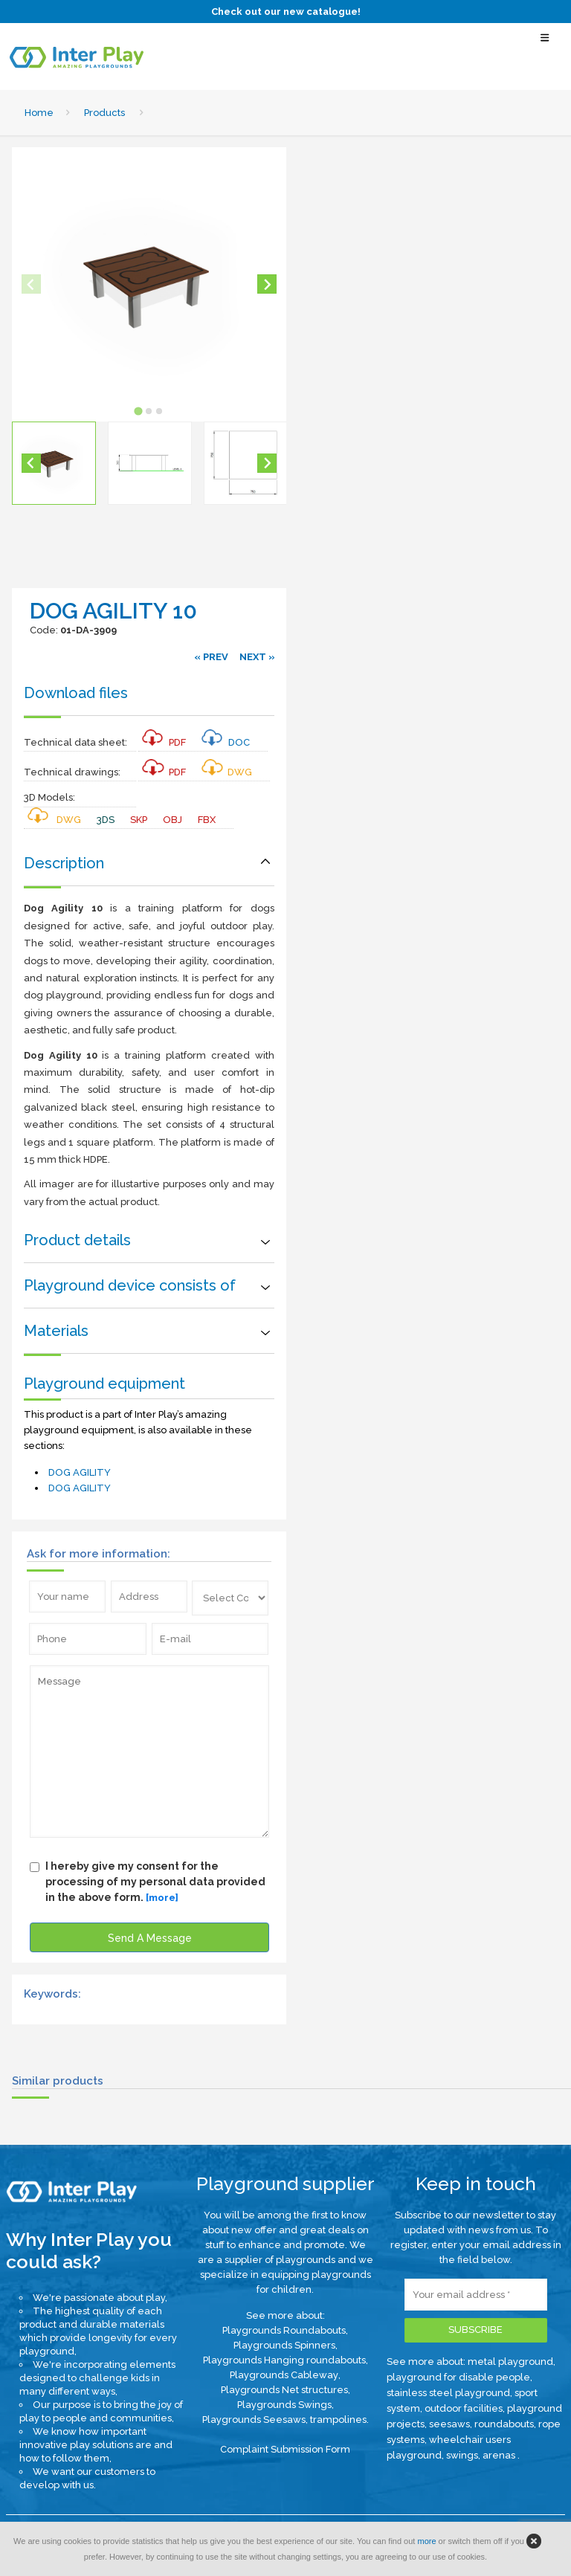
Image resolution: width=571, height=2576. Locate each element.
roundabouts (504, 2424)
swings (462, 2455)
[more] (162, 1897)
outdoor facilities (464, 2408)
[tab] (139, 411)
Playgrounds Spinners (284, 2345)
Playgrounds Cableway (284, 2374)
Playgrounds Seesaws (254, 2419)
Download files (76, 693)
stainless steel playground (448, 2392)
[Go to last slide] (31, 463)
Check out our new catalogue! (286, 11)
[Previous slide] (31, 284)
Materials (56, 1331)
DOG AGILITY (79, 1472)
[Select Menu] (545, 44)
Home (39, 112)
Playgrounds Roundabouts (284, 2330)
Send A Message (150, 1938)
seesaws (449, 2424)
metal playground (510, 2361)
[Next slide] (267, 284)
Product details (77, 1240)
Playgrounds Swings (284, 2404)
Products (104, 112)
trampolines (338, 2419)
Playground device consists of (130, 1285)
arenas (500, 2455)
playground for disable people (458, 2377)
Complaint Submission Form (285, 2449)
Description (64, 863)
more (426, 2541)
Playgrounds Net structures (284, 2389)
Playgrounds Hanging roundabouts (284, 2360)
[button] (54, 464)
